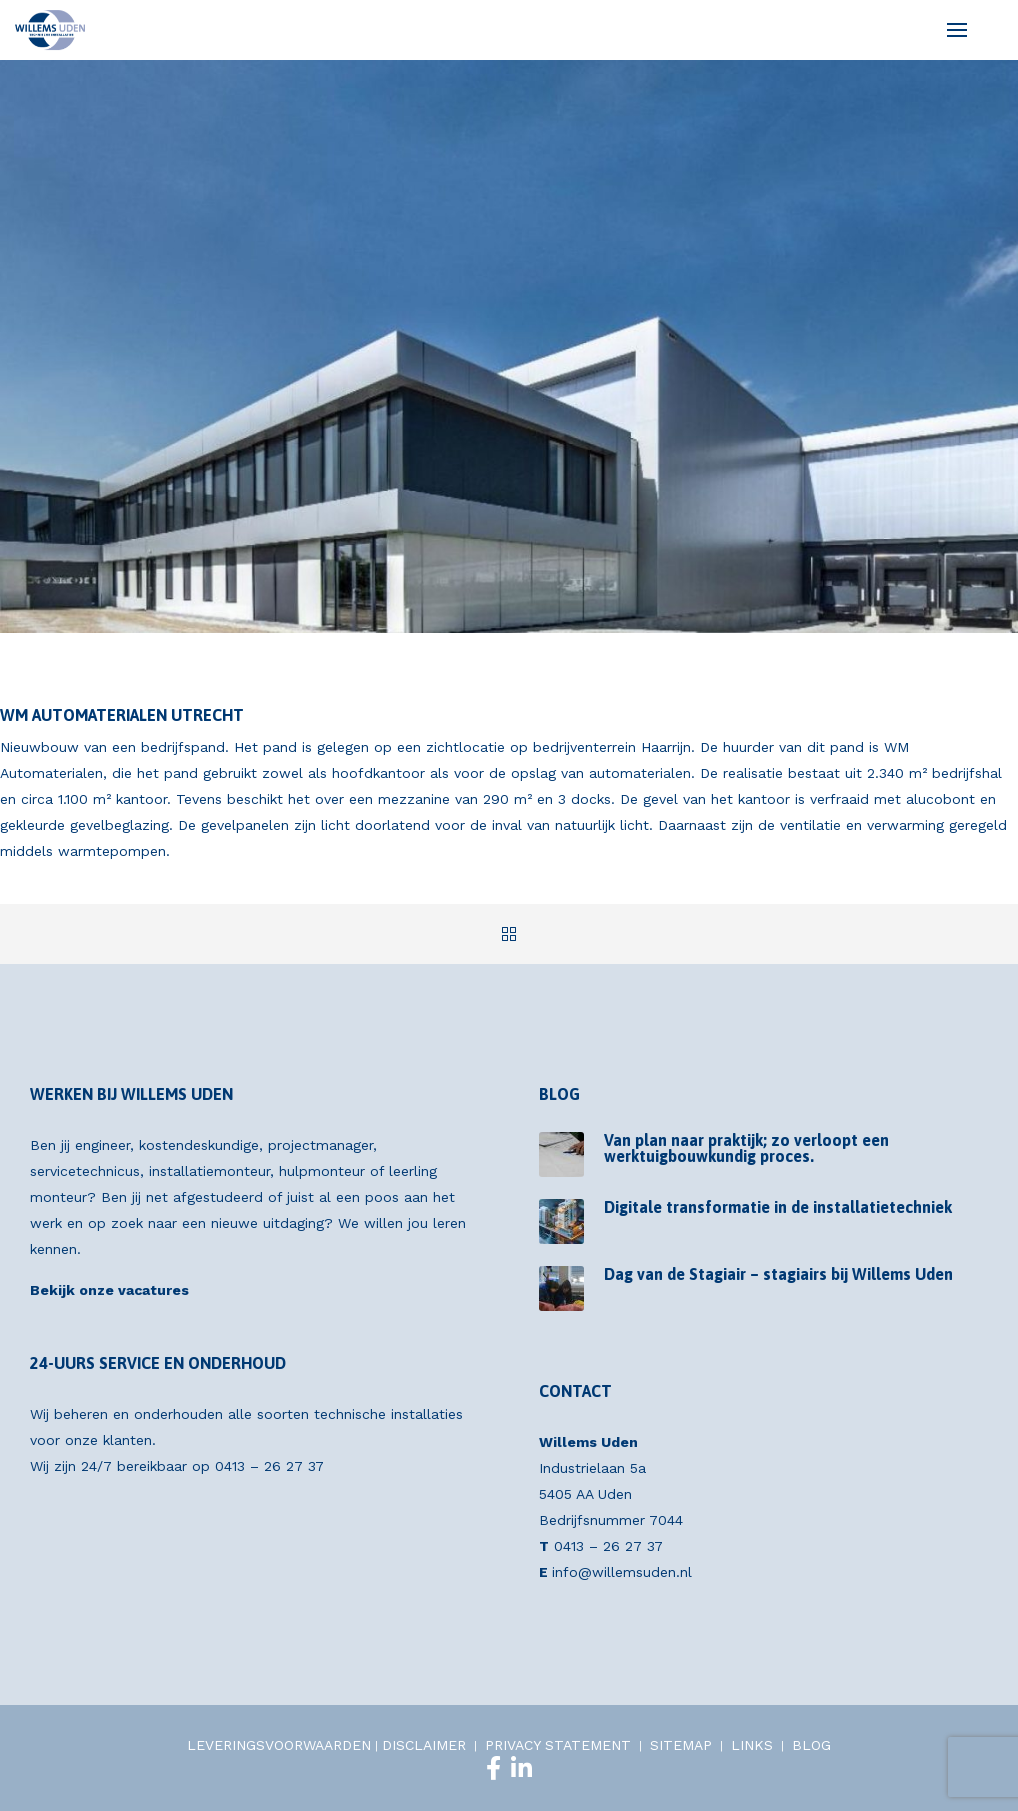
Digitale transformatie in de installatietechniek (778, 1207)
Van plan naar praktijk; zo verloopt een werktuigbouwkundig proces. (746, 1148)
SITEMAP (681, 1745)
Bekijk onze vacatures (109, 1290)
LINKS (752, 1745)
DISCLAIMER (424, 1745)
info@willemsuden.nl (622, 1572)
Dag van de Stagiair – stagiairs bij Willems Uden (778, 1274)
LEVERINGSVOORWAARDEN (279, 1745)
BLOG (811, 1745)
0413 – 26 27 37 (269, 1466)
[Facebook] (493, 1768)
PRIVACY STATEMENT (558, 1745)
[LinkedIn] (521, 1768)
